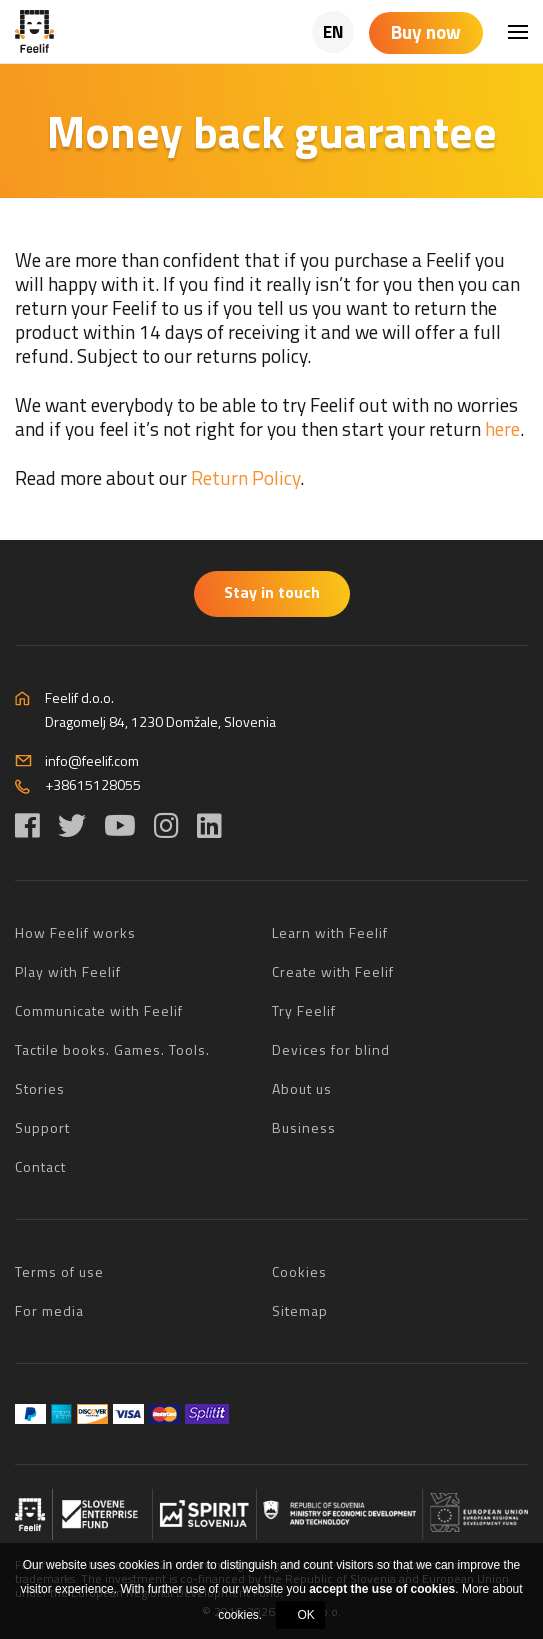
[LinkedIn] (209, 825)
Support (42, 1127)
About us (302, 1088)
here (502, 428)
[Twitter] (72, 825)
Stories (40, 1088)
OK (306, 1615)
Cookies (299, 1271)
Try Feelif (304, 1010)
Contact (40, 1166)
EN (333, 32)
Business (304, 1127)
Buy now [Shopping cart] (426, 31)
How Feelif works (75, 932)
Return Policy (245, 477)
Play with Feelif (68, 971)
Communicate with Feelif (99, 1010)
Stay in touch (272, 592)
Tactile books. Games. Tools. (112, 1049)
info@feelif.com (92, 760)
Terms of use (59, 1271)
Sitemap (300, 1310)
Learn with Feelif (330, 932)
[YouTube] (120, 825)
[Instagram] (166, 825)
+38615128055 (93, 784)
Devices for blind (331, 1049)
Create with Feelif (333, 971)
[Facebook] (27, 825)
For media (49, 1310)
